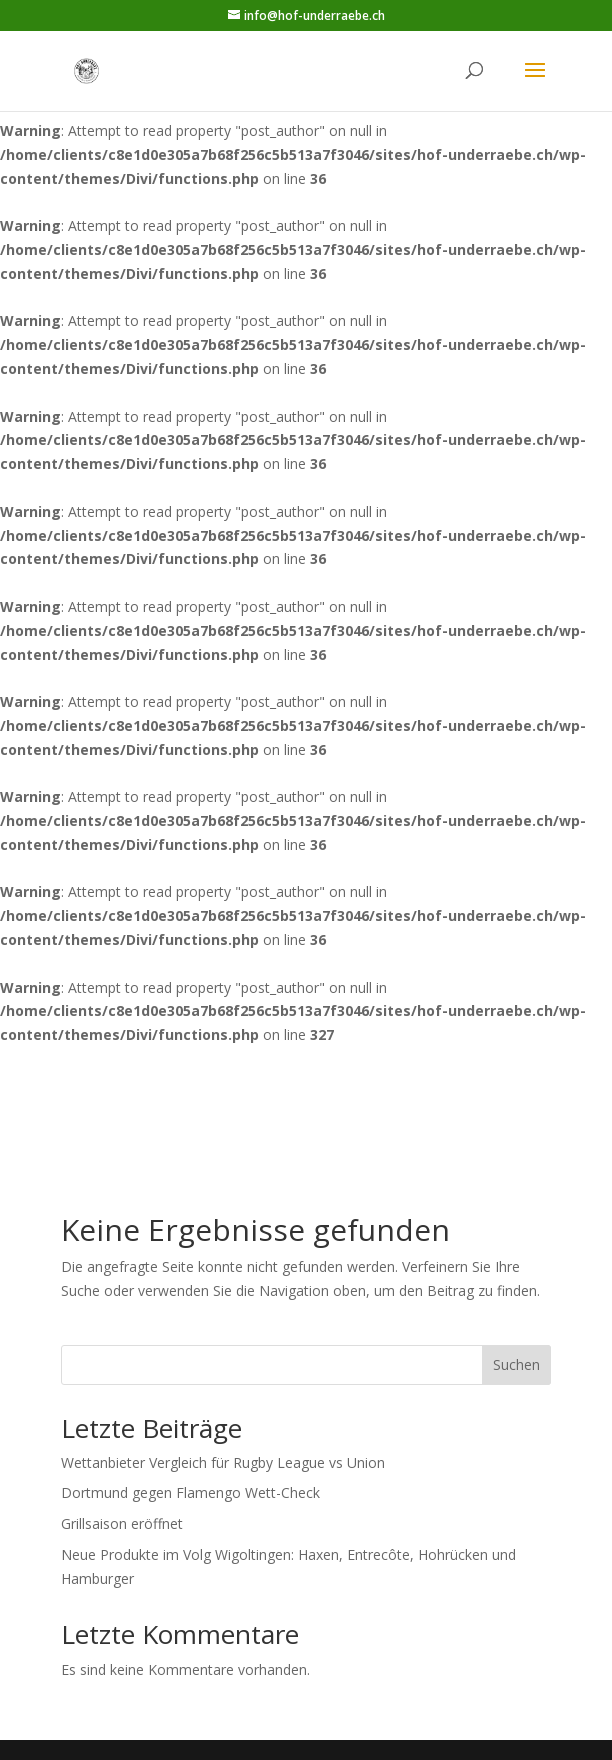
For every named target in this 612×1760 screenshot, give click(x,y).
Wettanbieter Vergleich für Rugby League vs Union (223, 1462)
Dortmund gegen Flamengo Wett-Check (190, 1492)
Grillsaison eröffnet (122, 1523)
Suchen (516, 1364)
